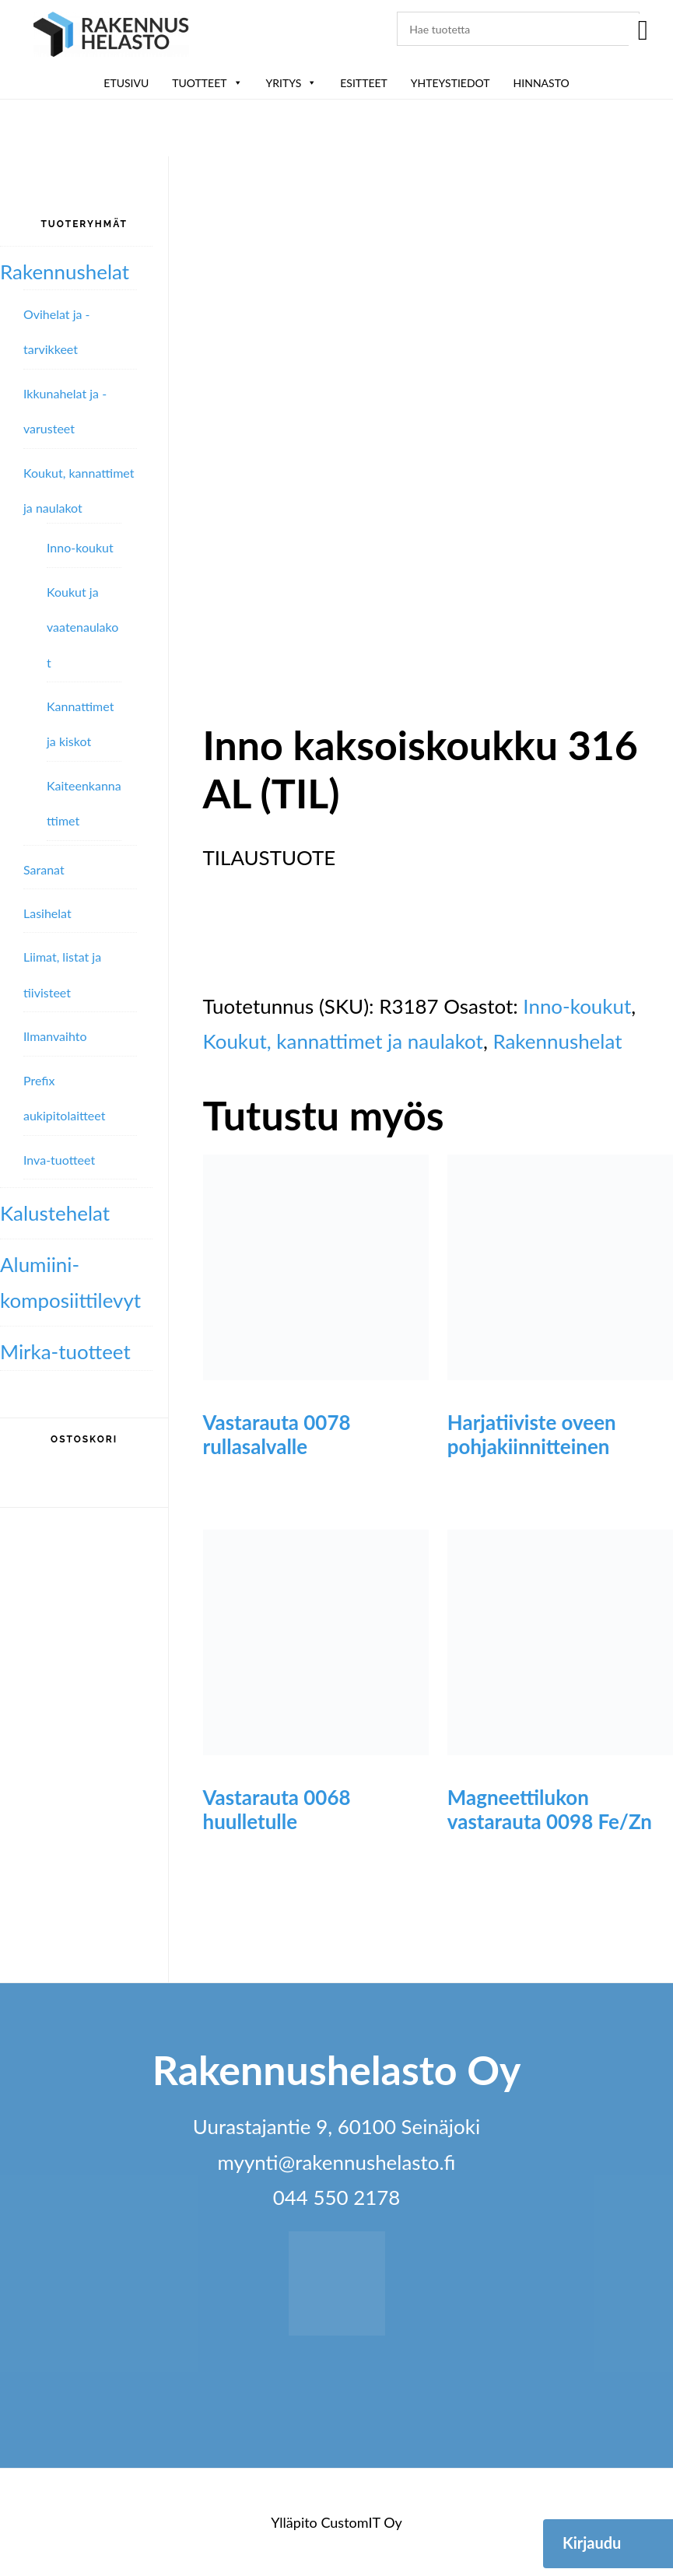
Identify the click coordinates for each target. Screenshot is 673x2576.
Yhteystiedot (450, 82)
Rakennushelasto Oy (111, 37)
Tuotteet (207, 82)
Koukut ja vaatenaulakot (82, 627)
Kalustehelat (55, 1212)
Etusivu (126, 82)
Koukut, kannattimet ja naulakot (343, 1041)
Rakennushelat (557, 1041)
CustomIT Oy (361, 2522)
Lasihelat (47, 913)
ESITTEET (363, 82)
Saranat (44, 869)
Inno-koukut (577, 1006)
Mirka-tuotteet (65, 1351)
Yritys (291, 82)
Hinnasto (542, 82)
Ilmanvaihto (54, 1036)
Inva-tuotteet (59, 1159)
